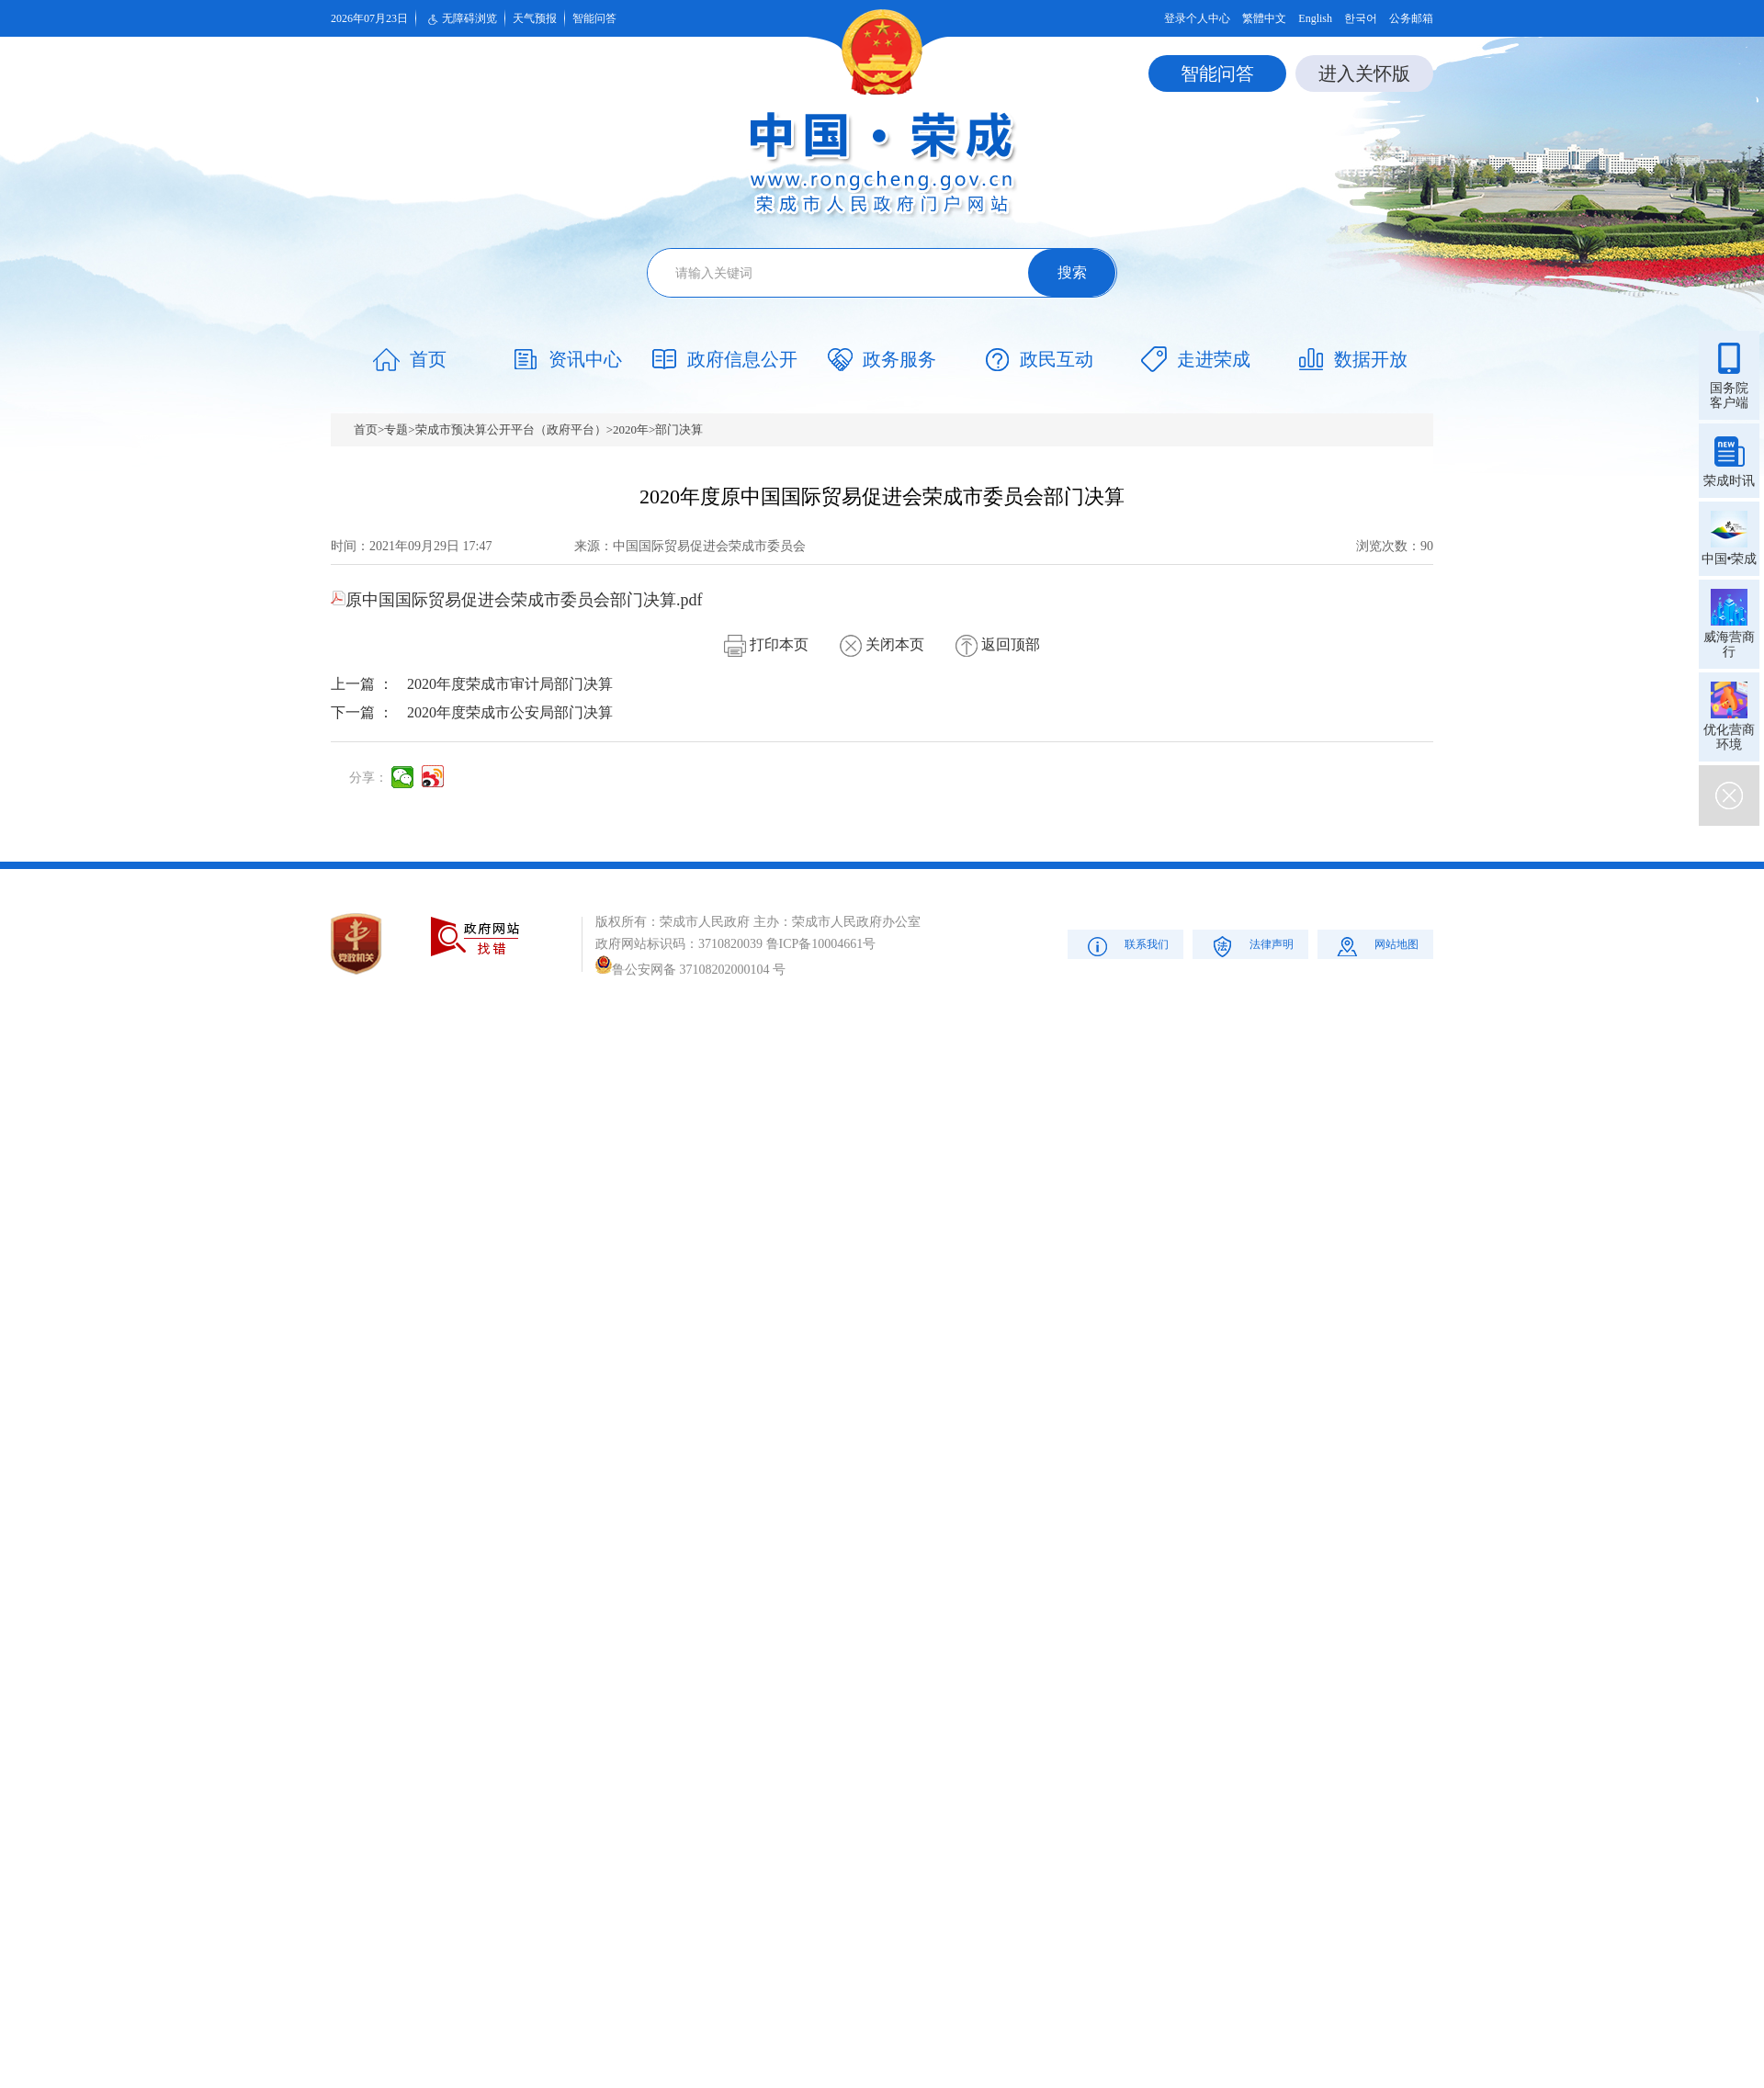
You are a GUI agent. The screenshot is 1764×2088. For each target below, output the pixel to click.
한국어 (1360, 18)
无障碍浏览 (460, 19)
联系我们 (1126, 945)
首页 (366, 429)
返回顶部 (998, 644)
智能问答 (594, 18)
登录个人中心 (1197, 18)
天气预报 (535, 18)
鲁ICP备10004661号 (821, 944)
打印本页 (766, 644)
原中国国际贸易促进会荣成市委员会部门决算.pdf (517, 600)
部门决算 (679, 429)
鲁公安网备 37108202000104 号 (690, 969)
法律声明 (1251, 945)
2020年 (631, 429)
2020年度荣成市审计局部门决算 (510, 684)
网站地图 (1376, 945)
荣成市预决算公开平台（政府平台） (510, 429)
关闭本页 (882, 644)
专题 (396, 429)
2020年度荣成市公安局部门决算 (510, 712)
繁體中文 (1264, 18)
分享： (368, 777)
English (1315, 18)
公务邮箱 (1411, 18)
